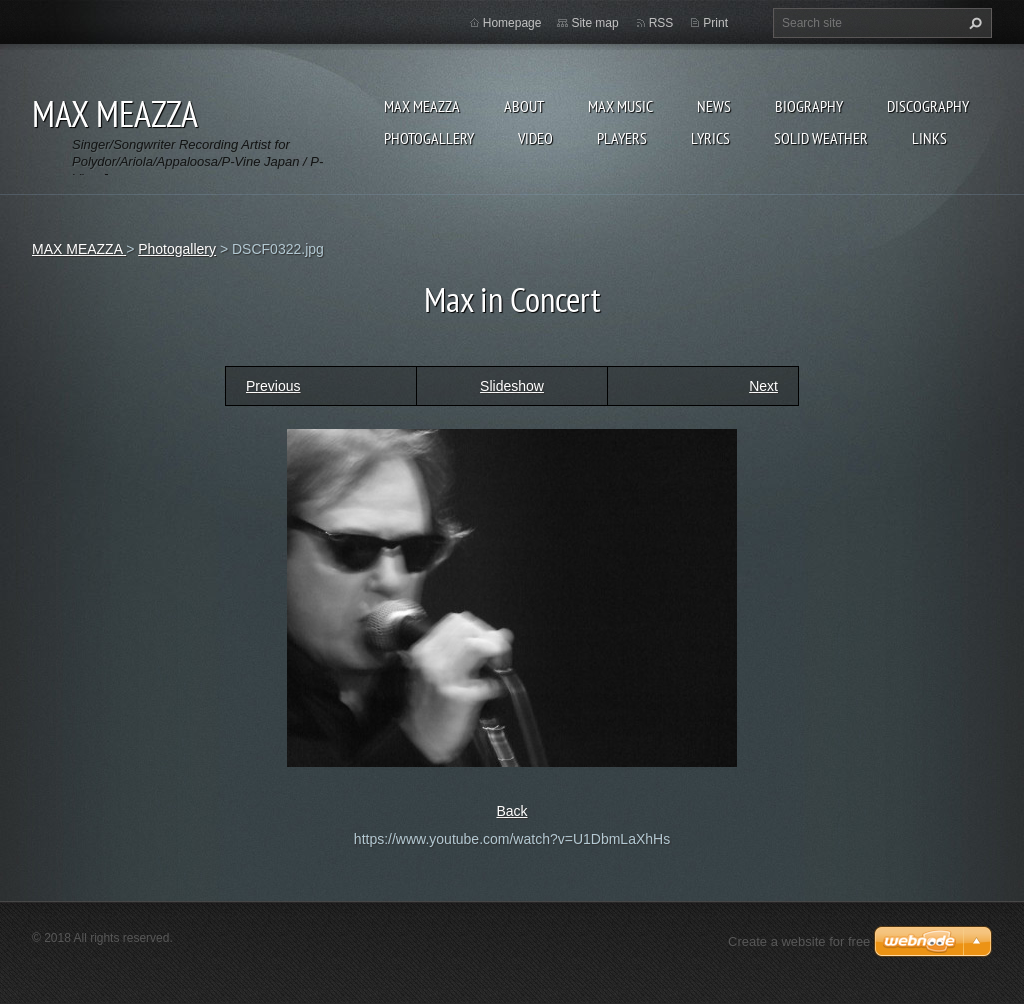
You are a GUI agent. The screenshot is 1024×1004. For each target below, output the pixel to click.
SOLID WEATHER (821, 138)
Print (715, 23)
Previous (273, 386)
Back (511, 811)
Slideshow (512, 386)
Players (622, 138)
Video (535, 138)
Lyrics (710, 138)
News (714, 106)
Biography (809, 106)
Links (929, 138)
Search (973, 23)
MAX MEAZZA (422, 106)
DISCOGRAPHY (928, 106)
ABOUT (524, 106)
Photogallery (429, 138)
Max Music (620, 106)
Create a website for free (799, 941)
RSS (661, 23)
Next (763, 386)
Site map (594, 23)
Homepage (512, 23)
